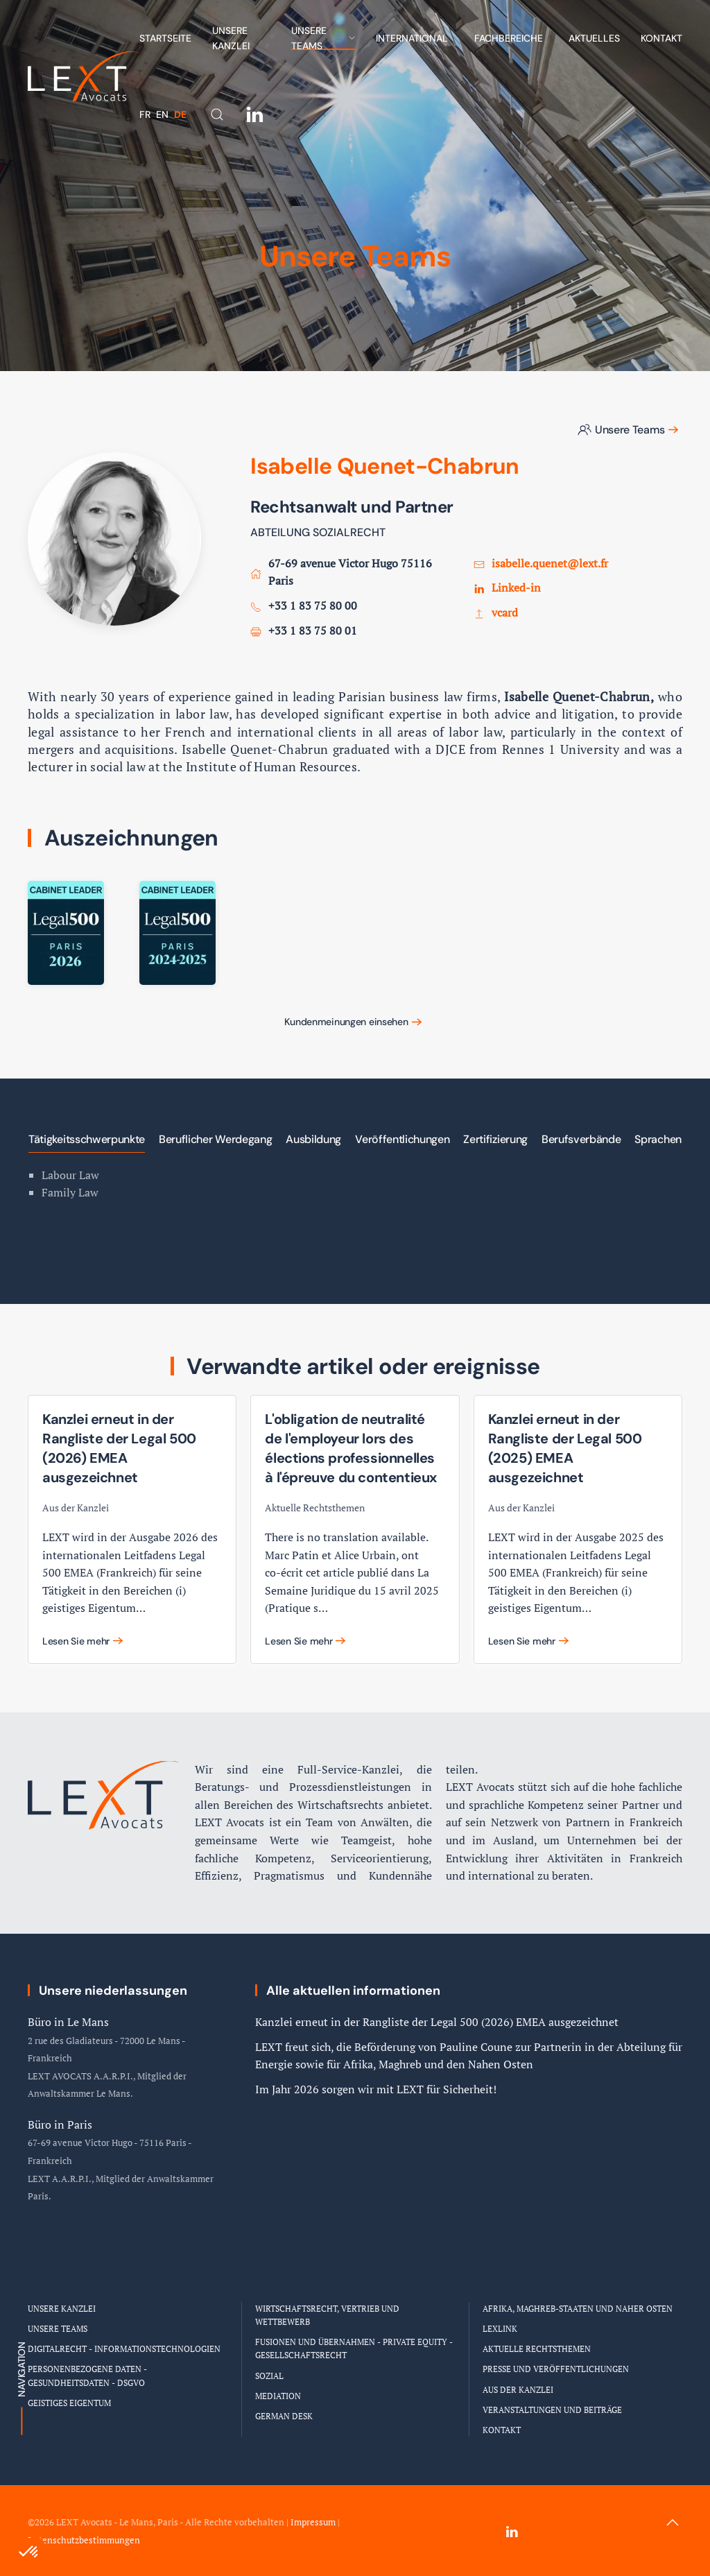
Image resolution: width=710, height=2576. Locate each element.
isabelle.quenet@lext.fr (550, 563)
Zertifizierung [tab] (495, 1139)
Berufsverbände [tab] (581, 1139)
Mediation (278, 2396)
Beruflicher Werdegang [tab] (215, 1139)
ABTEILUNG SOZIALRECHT (318, 532)
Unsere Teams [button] (323, 38)
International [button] (412, 38)
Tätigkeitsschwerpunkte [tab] (86, 1139)
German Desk (284, 2416)
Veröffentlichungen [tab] (402, 1139)
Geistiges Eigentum (69, 2403)
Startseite (165, 38)
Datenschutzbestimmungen (84, 2540)
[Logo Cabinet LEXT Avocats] (104, 1761)
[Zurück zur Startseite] (83, 76)
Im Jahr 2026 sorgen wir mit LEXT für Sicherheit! (375, 2089)
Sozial (269, 2376)
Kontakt (661, 38)
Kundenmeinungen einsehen (346, 1021)
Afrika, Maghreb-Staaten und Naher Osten (578, 2308)
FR (146, 114)
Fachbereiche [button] (508, 38)
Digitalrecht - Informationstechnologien (124, 2349)
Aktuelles (594, 38)
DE (180, 114)
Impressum (313, 2522)
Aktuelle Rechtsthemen (537, 2349)
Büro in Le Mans (68, 2021)
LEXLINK (500, 2329)
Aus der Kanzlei (518, 2390)
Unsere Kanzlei (231, 38)
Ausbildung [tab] (313, 1139)
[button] (217, 114)
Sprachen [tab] (657, 1139)
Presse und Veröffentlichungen (556, 2369)
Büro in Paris (60, 2124)
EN (163, 114)
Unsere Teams (621, 429)
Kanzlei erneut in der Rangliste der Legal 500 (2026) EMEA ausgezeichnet (436, 2021)
